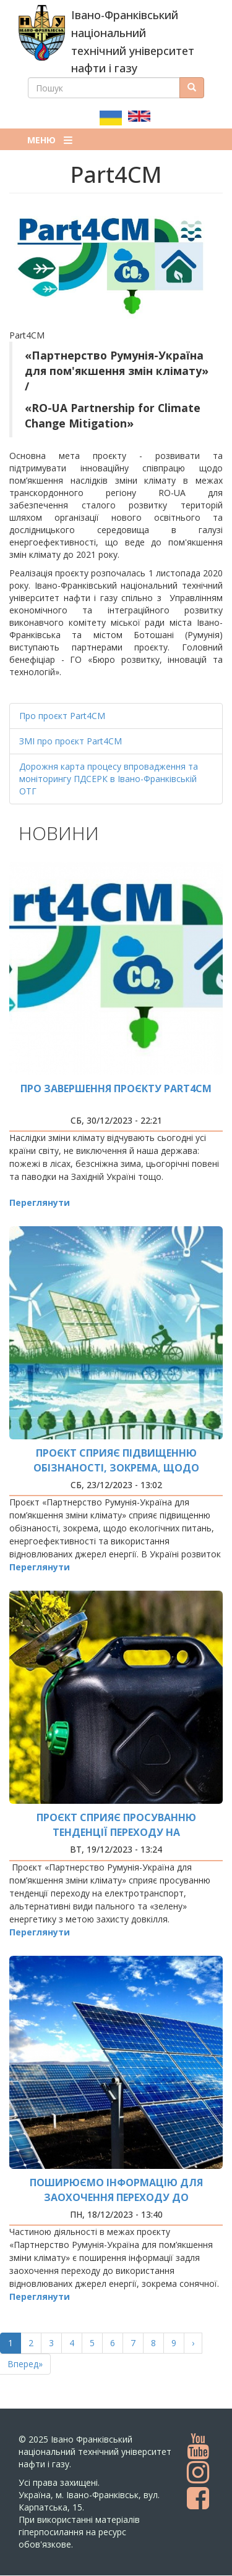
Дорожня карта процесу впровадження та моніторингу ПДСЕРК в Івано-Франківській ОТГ (108, 778)
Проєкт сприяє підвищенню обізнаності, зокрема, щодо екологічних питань (116, 1467)
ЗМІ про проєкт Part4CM (70, 741)
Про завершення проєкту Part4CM (116, 1088)
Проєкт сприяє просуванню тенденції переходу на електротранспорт (116, 1832)
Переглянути (39, 1202)
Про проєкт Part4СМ (62, 716)
